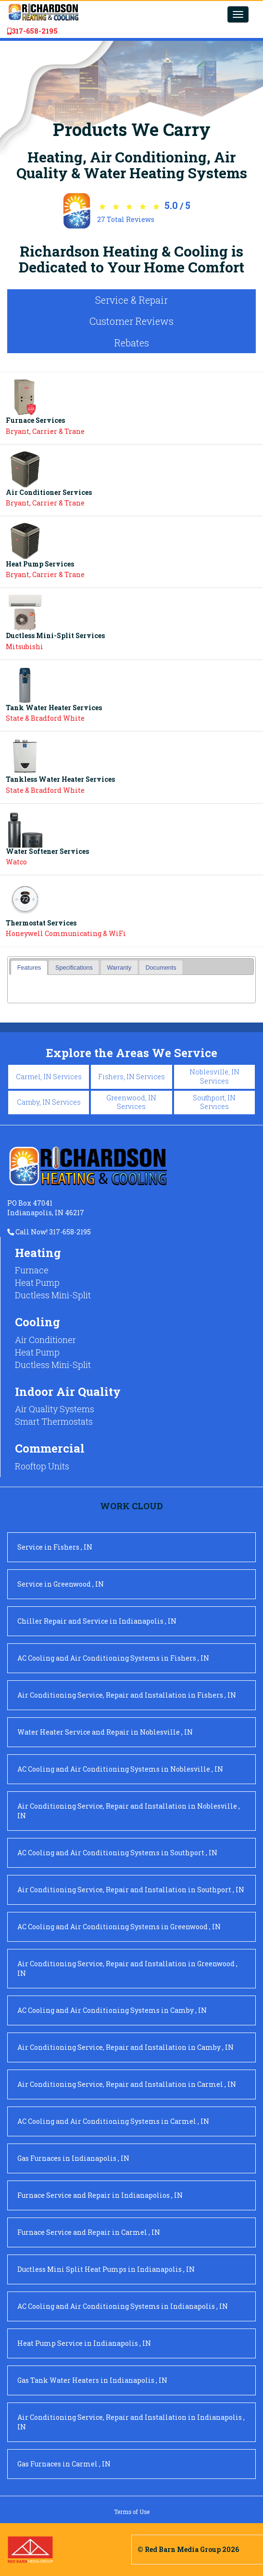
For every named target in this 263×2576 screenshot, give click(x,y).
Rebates (131, 342)
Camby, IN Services (49, 1102)
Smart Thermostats (54, 1421)
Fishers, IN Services (131, 1076)
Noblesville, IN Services (214, 1076)
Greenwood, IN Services (131, 1102)
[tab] (29, 967)
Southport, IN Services (214, 1102)
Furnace (32, 1270)
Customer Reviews (131, 321)
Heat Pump (37, 1282)
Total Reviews (125, 219)
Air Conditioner (45, 1339)
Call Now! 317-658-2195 (49, 1231)
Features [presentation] (29, 967)
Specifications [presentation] (74, 967)
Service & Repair (131, 300)
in (54, 1547)
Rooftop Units (42, 1466)
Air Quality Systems (54, 1409)
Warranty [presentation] (119, 967)
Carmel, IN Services (49, 1076)
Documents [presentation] (161, 967)
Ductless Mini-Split (53, 1295)
